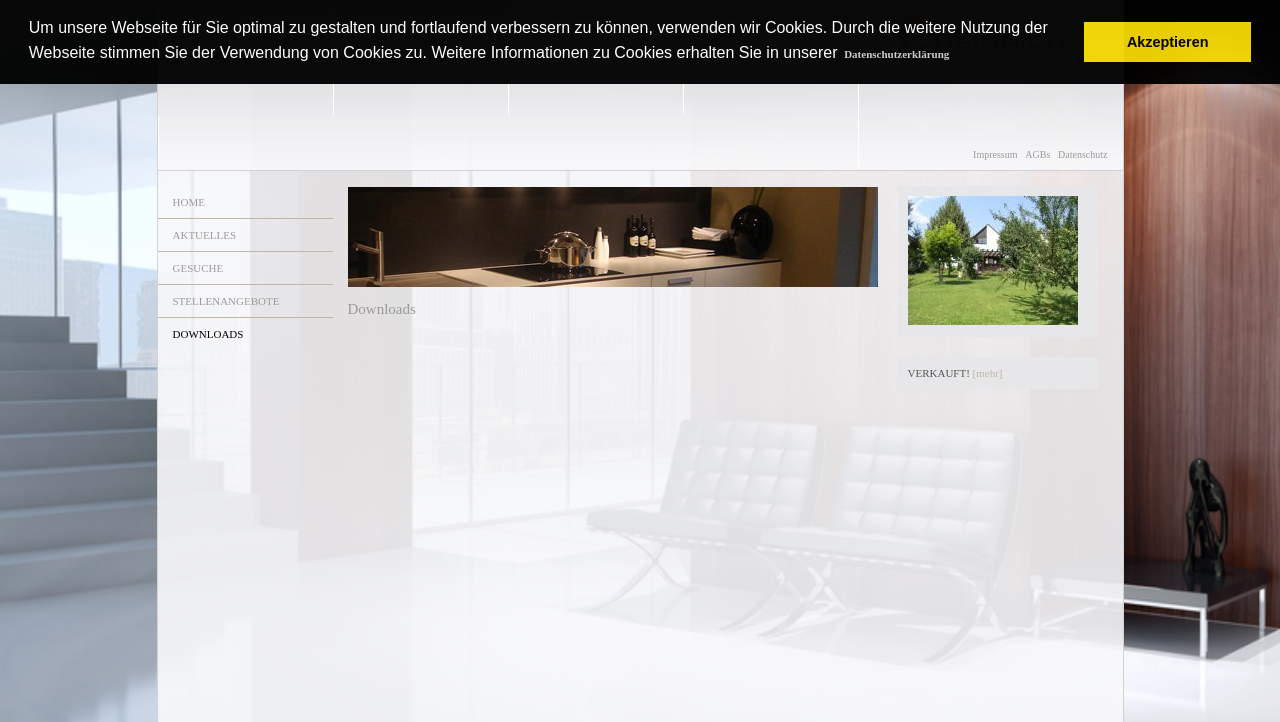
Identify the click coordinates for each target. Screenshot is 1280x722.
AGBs (1037, 154)
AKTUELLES (205, 235)
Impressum (995, 154)
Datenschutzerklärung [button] (896, 54)
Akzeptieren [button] (1168, 42)
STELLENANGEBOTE (226, 301)
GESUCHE (198, 268)
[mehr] (988, 373)
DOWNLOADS (208, 334)
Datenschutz (1082, 154)
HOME (189, 202)
